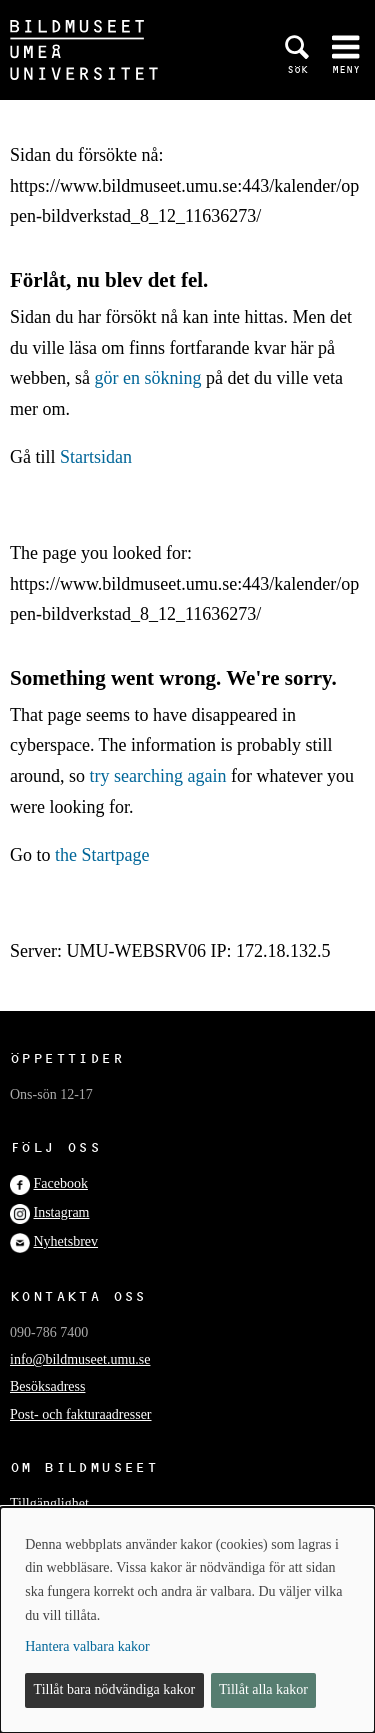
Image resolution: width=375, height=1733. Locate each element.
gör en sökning (147, 378)
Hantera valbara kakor (87, 1646)
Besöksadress (47, 1386)
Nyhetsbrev (66, 1241)
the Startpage (102, 855)
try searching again (158, 776)
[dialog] (187, 1620)
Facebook (61, 1183)
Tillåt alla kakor (263, 1689)
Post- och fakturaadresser (81, 1414)
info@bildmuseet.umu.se (80, 1359)
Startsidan (96, 457)
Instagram (62, 1212)
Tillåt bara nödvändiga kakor (115, 1689)
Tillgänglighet (49, 1503)
